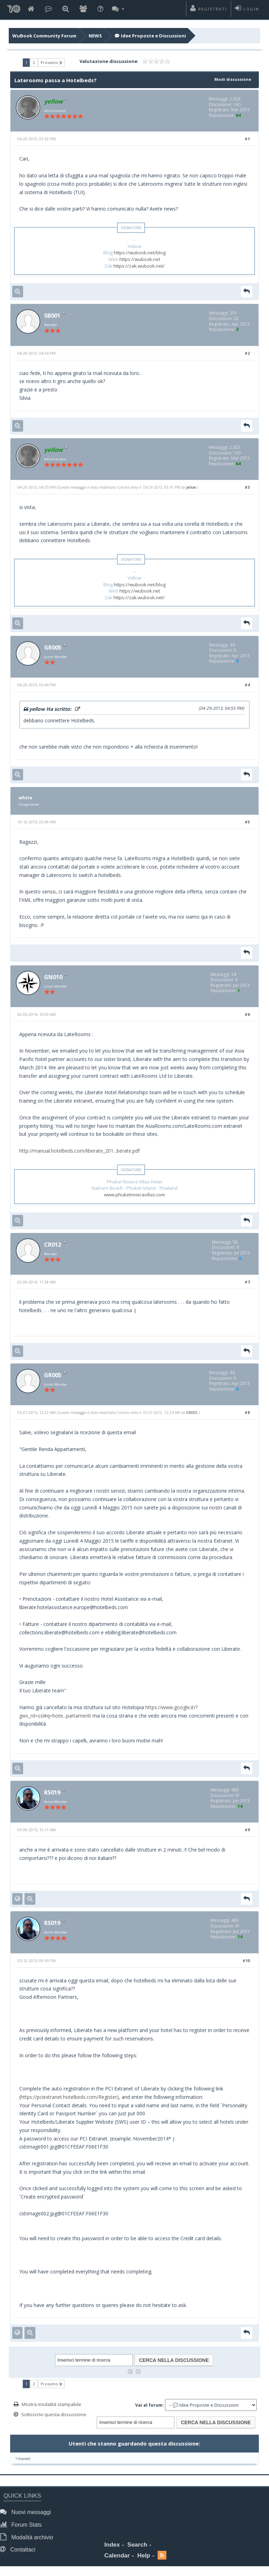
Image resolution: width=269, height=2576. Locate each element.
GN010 (54, 978)
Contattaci (19, 2552)
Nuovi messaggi (27, 2515)
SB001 (53, 316)
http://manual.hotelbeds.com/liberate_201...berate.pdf (79, 1152)
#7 (247, 1284)
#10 (246, 1963)
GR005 (53, 648)
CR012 (53, 1246)
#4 (247, 686)
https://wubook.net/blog (140, 253)
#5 (247, 823)
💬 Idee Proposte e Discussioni (150, 36)
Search (137, 2547)
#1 (247, 139)
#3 (247, 488)
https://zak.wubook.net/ (139, 266)
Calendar (117, 2557)
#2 (247, 353)
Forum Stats (22, 2527)
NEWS (95, 36)
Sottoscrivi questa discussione (53, 2417)
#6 (247, 1016)
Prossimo (51, 62)
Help (143, 2557)
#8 (247, 1414)
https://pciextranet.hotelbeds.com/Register (69, 2100)
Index (112, 2547)
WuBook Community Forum (44, 36)
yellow (191, 488)
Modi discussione (232, 79)
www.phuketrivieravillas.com (134, 1196)
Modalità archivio (28, 2539)
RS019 (53, 1795)
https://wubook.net (139, 259)
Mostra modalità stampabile (51, 2407)
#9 (247, 1832)
